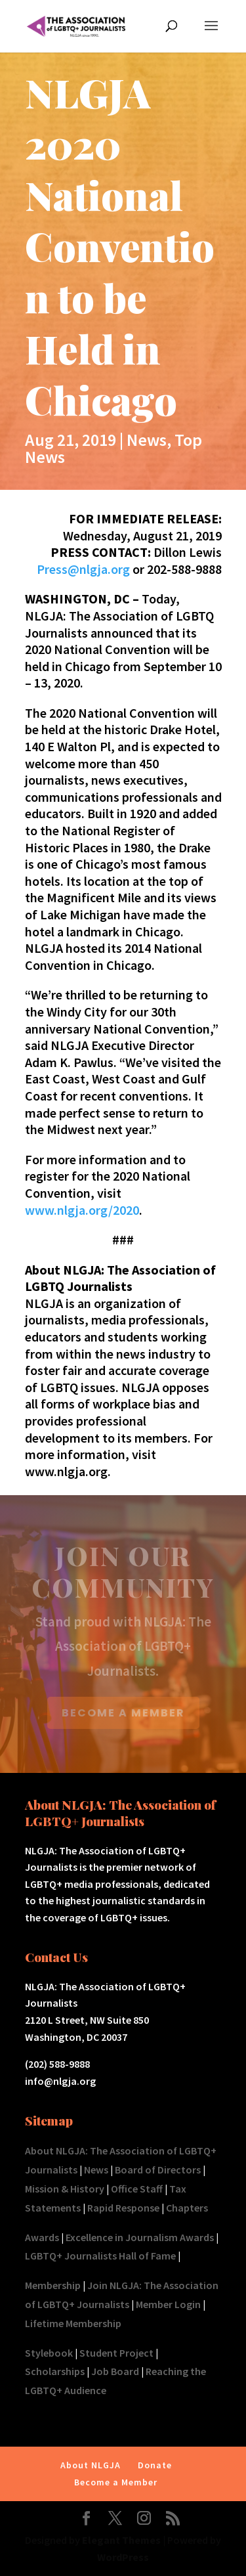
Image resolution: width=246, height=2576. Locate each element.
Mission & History (64, 2188)
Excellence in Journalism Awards (140, 2237)
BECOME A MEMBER (123, 1712)
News (147, 439)
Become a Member (115, 2482)
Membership (53, 2285)
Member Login (168, 2304)
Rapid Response (123, 2207)
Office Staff (137, 2188)
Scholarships (55, 2371)
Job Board (115, 2371)
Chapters (187, 2207)
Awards (42, 2237)
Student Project (116, 2352)
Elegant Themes (121, 2539)
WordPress (123, 2557)
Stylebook (49, 2352)
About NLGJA (90, 2465)
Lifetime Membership (73, 2323)
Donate (155, 2465)
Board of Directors (158, 2169)
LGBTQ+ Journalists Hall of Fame (100, 2255)
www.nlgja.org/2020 (82, 1210)
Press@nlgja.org (83, 569)
